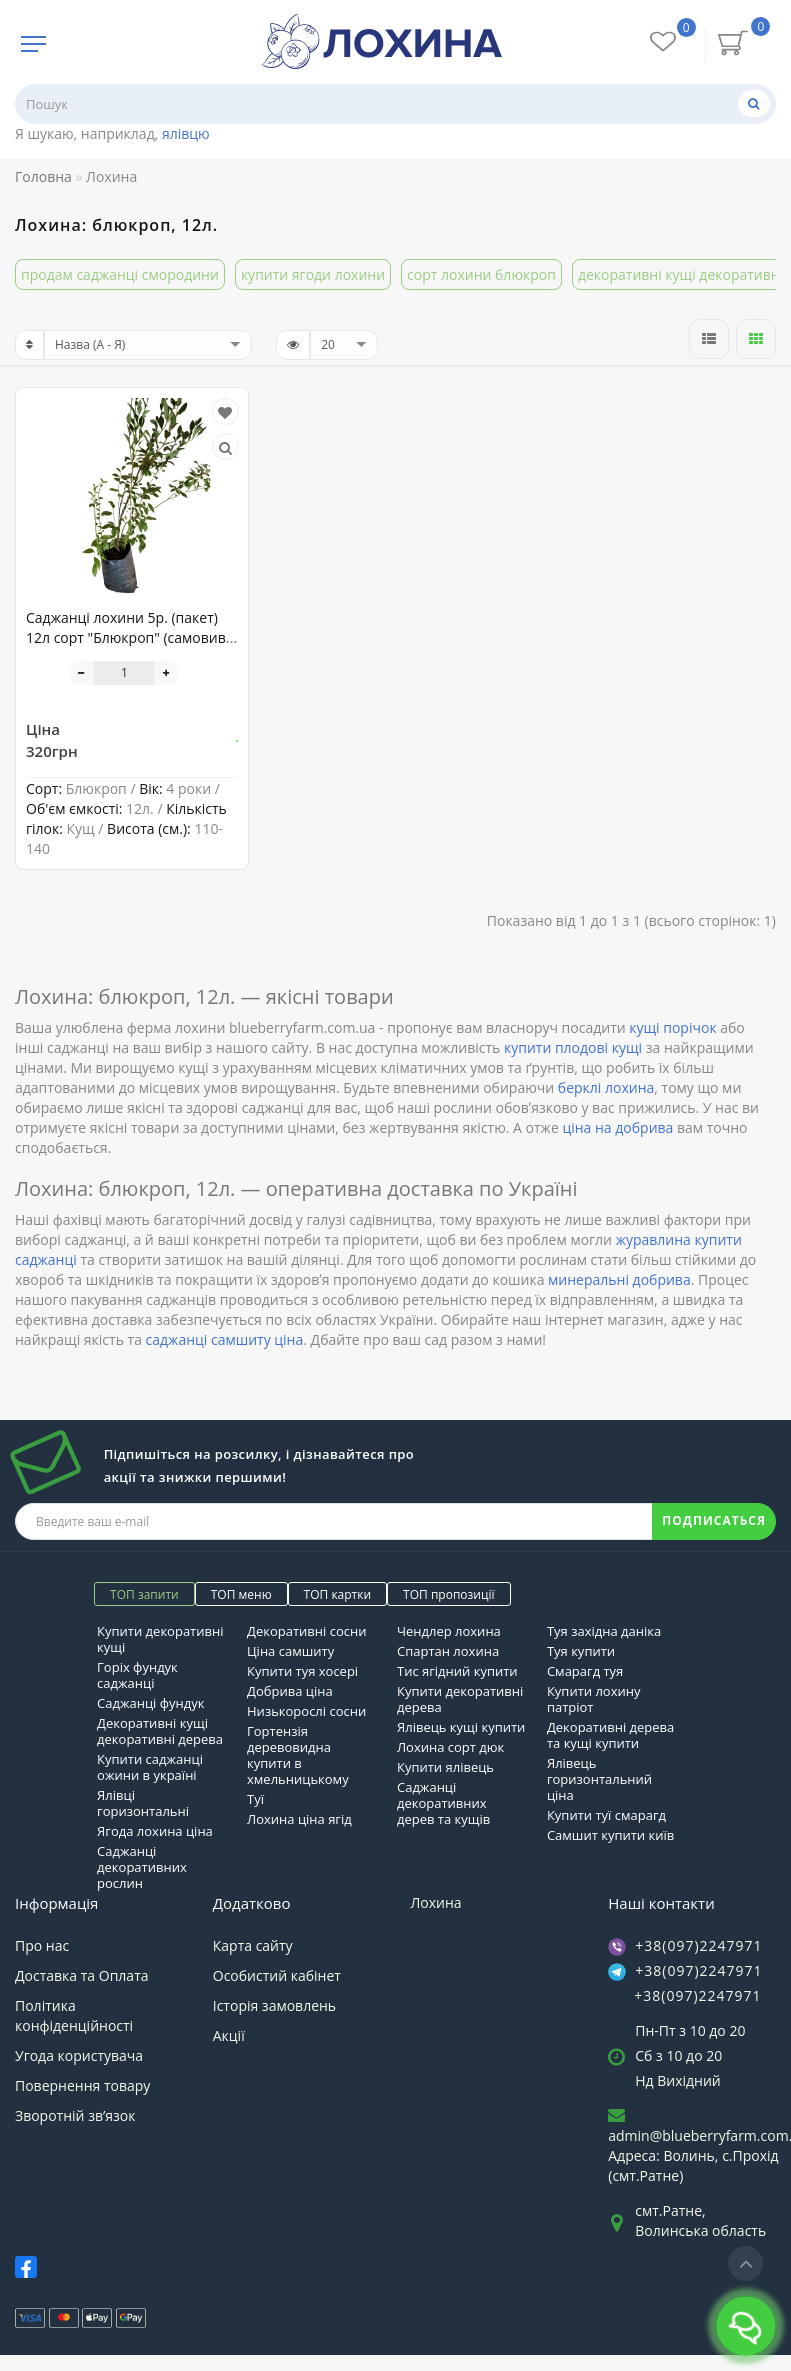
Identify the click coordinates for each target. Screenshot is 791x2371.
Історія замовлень (274, 2005)
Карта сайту (253, 1945)
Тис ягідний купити (457, 1671)
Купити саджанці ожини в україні (150, 1767)
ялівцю (186, 133)
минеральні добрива (619, 1279)
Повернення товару (82, 2085)
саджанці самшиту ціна (225, 1339)
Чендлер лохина (449, 1631)
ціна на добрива (617, 1127)
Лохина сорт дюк (450, 1747)
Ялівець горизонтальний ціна (599, 1779)
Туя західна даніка (604, 1631)
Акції (229, 2035)
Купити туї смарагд (606, 1815)
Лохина (436, 1902)
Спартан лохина (448, 1651)
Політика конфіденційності (74, 2015)
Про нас (42, 1945)
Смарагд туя (585, 1671)
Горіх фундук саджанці (137, 1675)
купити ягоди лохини (313, 274)
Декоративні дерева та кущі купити (610, 1735)
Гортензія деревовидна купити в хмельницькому (298, 1755)
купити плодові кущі (573, 1047)
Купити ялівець (445, 1767)
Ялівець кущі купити (461, 1727)
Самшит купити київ (610, 1835)
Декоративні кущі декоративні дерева (160, 1731)
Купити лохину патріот (594, 1699)
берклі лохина (606, 1087)
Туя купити (581, 1651)
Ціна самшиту (290, 1651)
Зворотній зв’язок (75, 2115)
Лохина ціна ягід (299, 1819)
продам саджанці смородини (120, 274)
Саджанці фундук (150, 1703)
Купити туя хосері (302, 1671)
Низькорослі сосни (306, 1711)
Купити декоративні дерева (460, 1699)
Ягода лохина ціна (155, 1831)
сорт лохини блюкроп (481, 274)
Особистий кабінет (277, 1975)
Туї (255, 1799)
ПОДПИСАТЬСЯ (714, 1520)
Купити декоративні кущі (160, 1639)
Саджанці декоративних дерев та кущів (443, 1803)
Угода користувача (79, 2055)
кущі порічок (672, 1027)
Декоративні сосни (306, 1631)
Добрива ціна (290, 1691)
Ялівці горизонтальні (143, 1803)
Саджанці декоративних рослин (142, 1867)
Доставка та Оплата (82, 1975)
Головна (43, 176)
